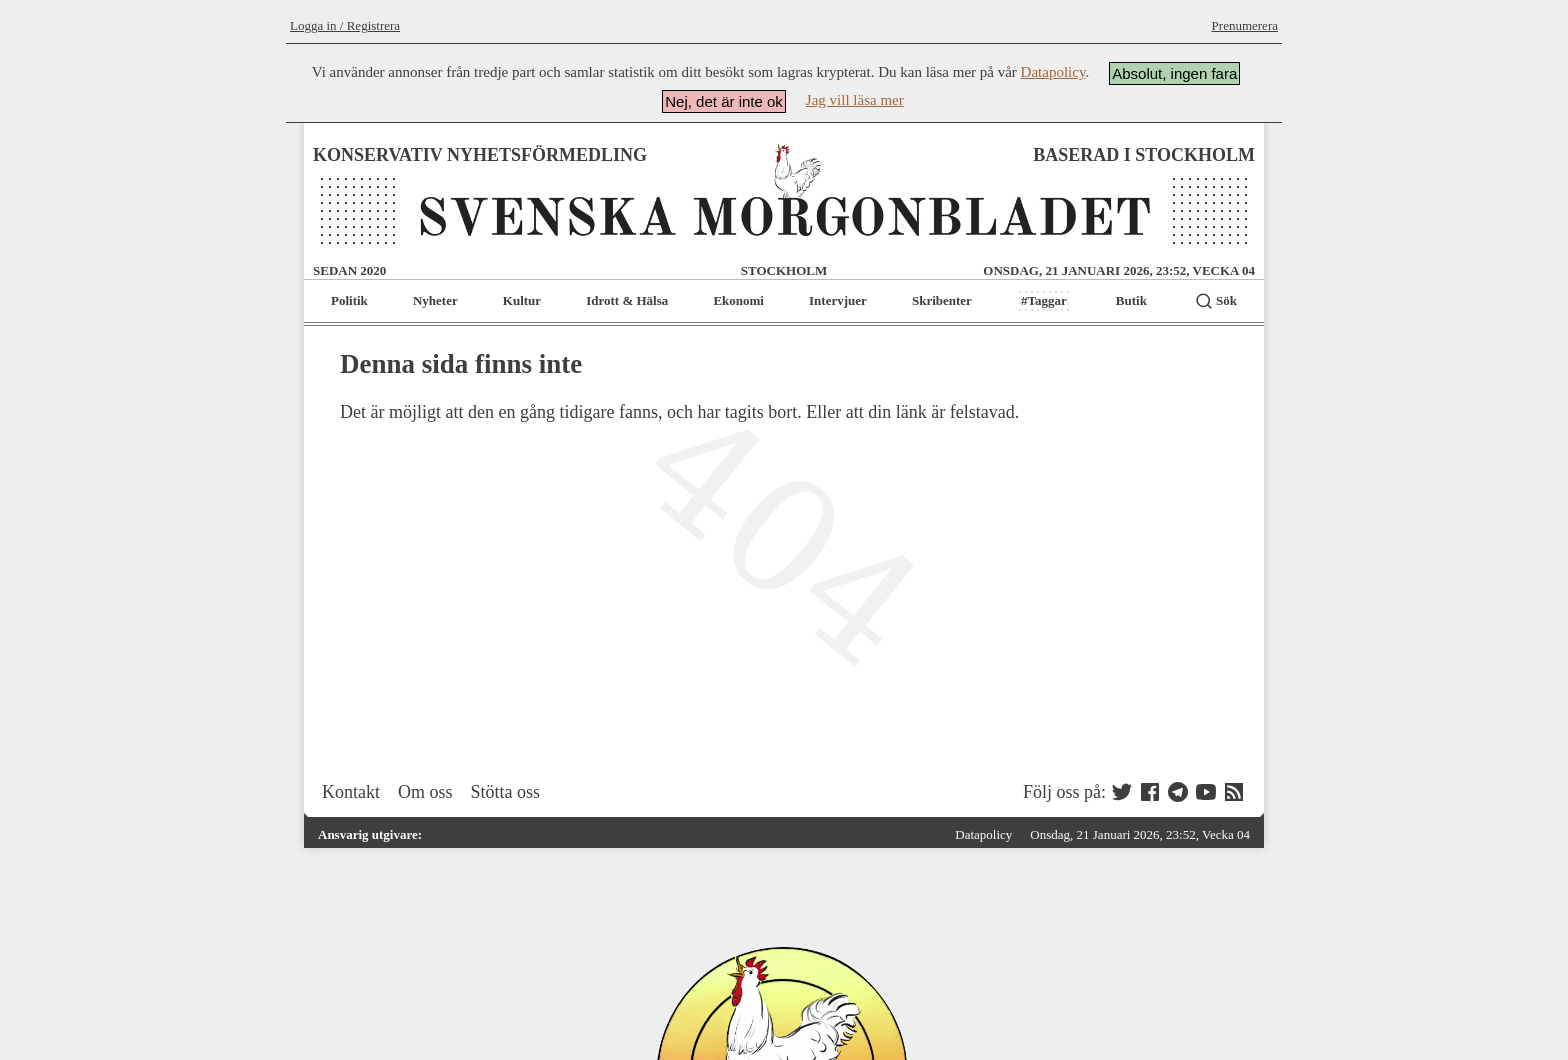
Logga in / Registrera (345, 25)
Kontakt (351, 792)
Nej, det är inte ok (724, 101)
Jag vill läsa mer (855, 100)
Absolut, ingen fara (1174, 73)
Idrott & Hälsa (627, 300)
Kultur (522, 300)
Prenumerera (1245, 25)
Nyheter (435, 300)
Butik (1131, 300)
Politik (349, 300)
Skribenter (942, 300)
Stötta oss (506, 792)
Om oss (425, 792)
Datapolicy (1053, 72)
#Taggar (1044, 300)
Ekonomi (738, 300)
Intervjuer (838, 300)
